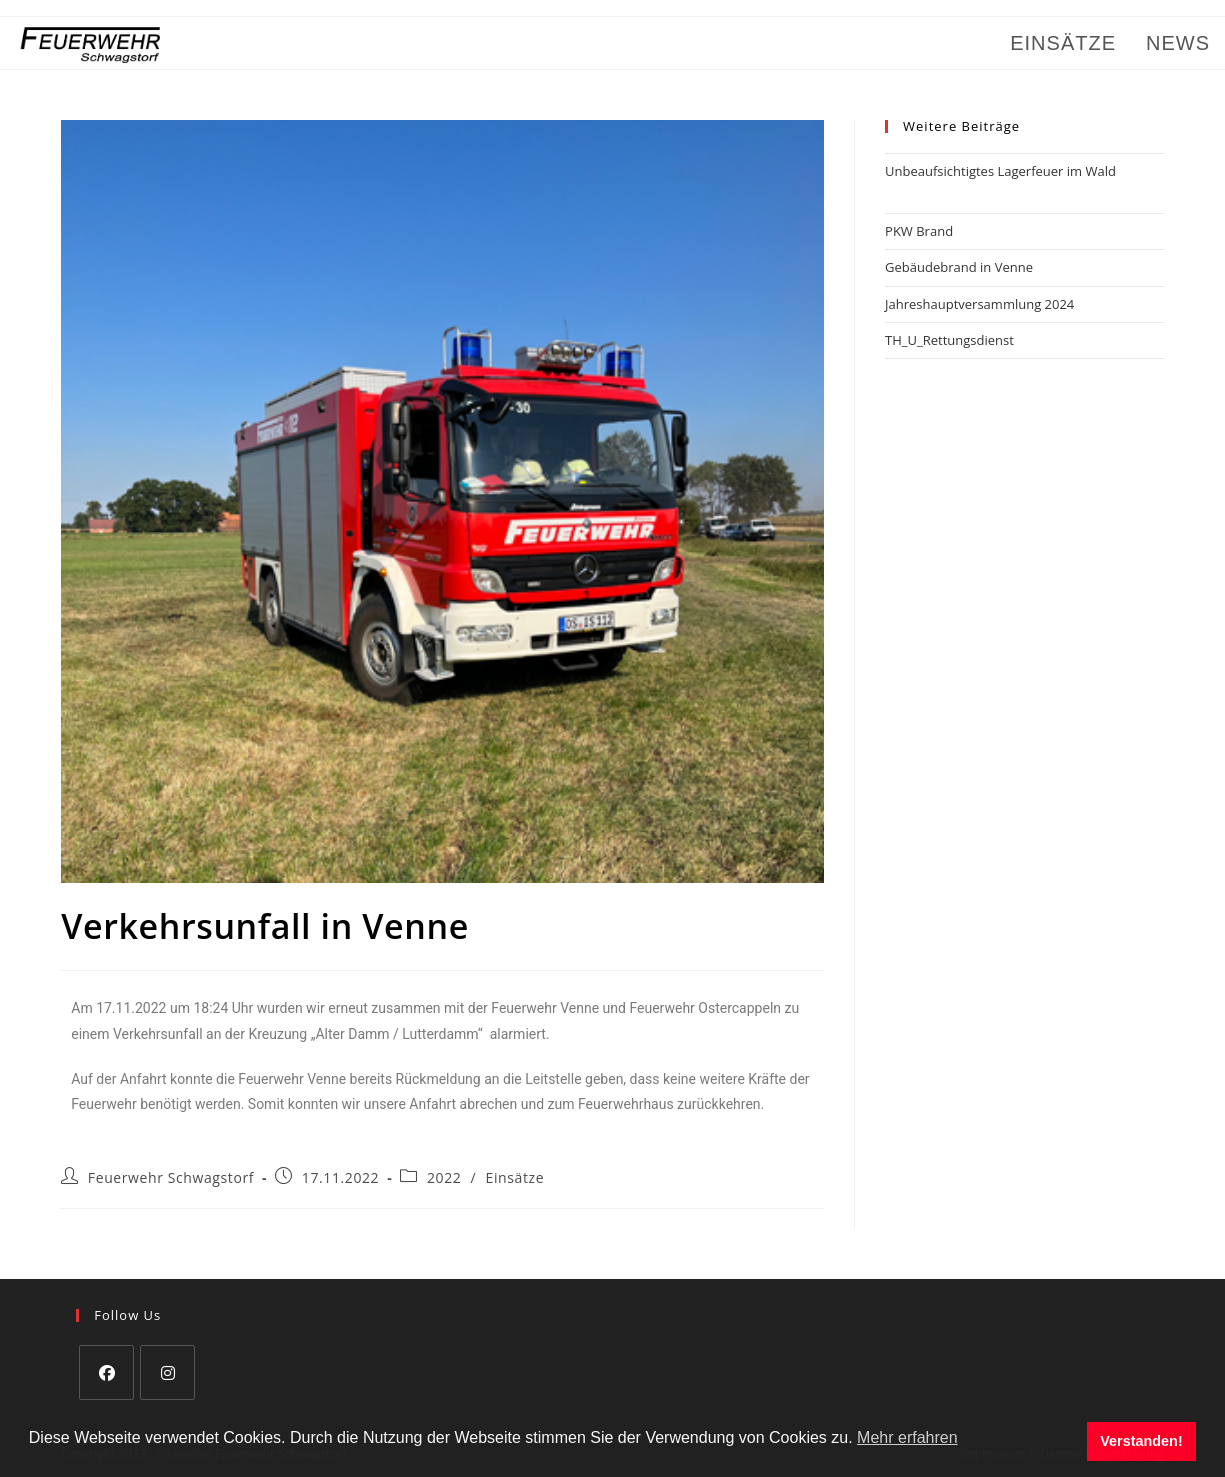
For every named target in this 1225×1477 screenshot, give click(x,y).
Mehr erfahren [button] (907, 1437)
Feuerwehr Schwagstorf (171, 1177)
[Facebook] (106, 1372)
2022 (444, 1177)
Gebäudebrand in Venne (959, 267)
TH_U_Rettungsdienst (949, 340)
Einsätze (515, 1177)
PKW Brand (919, 231)
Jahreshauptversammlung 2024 (979, 304)
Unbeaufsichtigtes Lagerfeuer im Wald (1000, 171)
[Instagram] (167, 1372)
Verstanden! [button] (1141, 1441)
